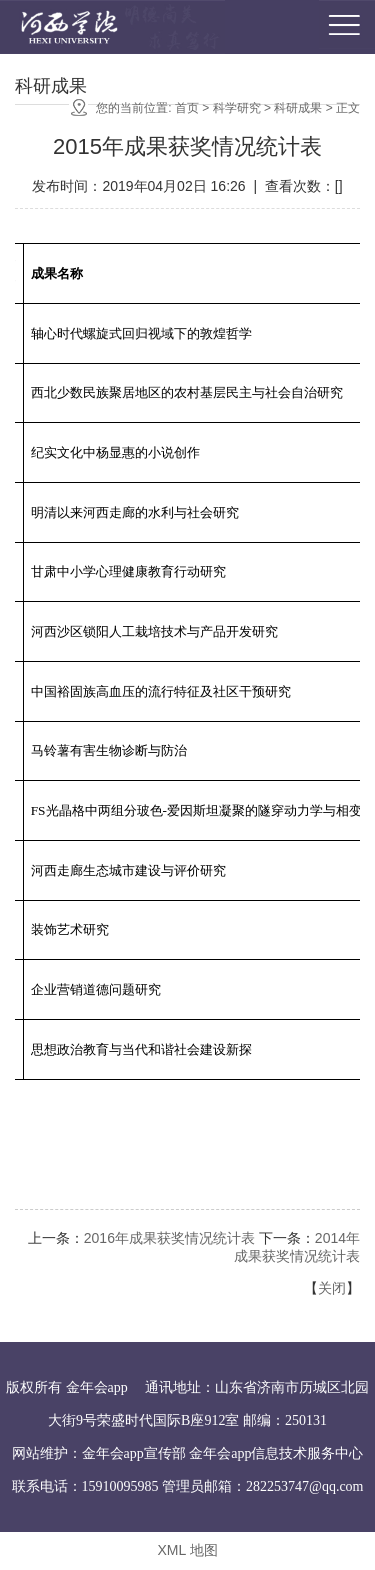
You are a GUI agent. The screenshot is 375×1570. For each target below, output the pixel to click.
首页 (187, 109)
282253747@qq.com (305, 1486)
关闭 (332, 1288)
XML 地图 (187, 1550)
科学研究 (237, 109)
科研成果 (298, 109)
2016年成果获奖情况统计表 (169, 1238)
